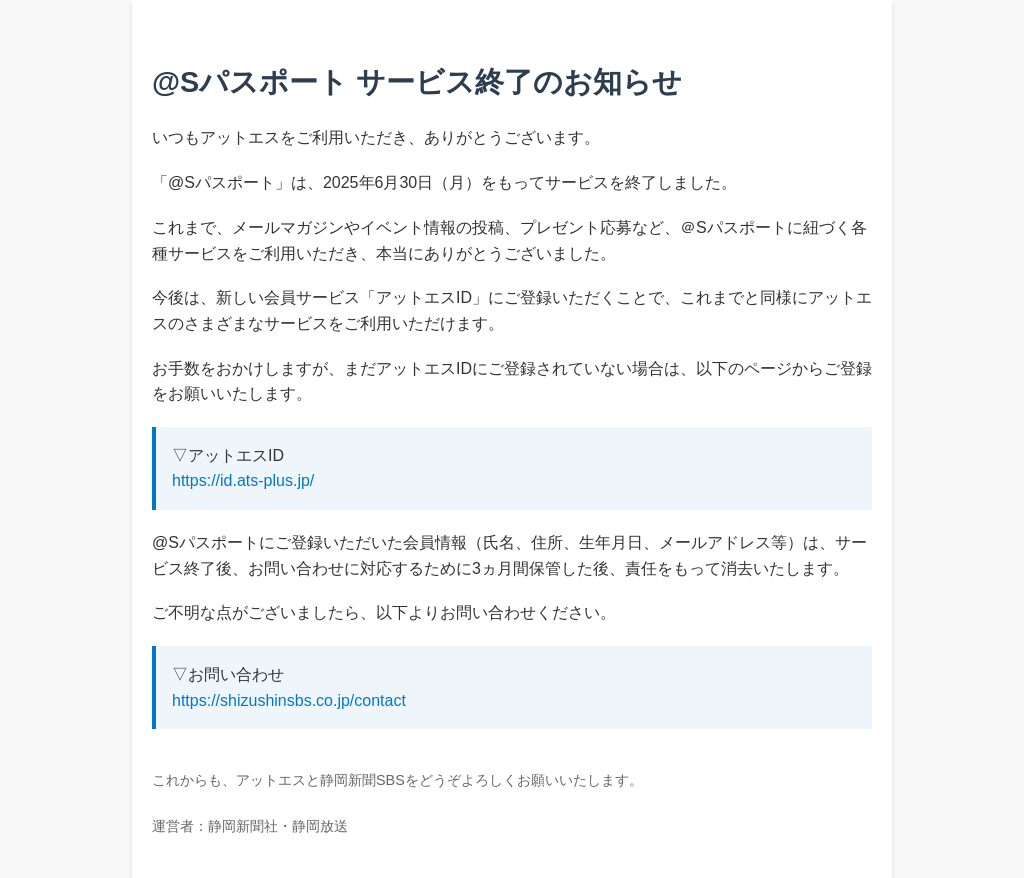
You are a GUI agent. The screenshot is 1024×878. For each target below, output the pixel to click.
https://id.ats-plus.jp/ (243, 480)
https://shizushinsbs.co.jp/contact (289, 700)
